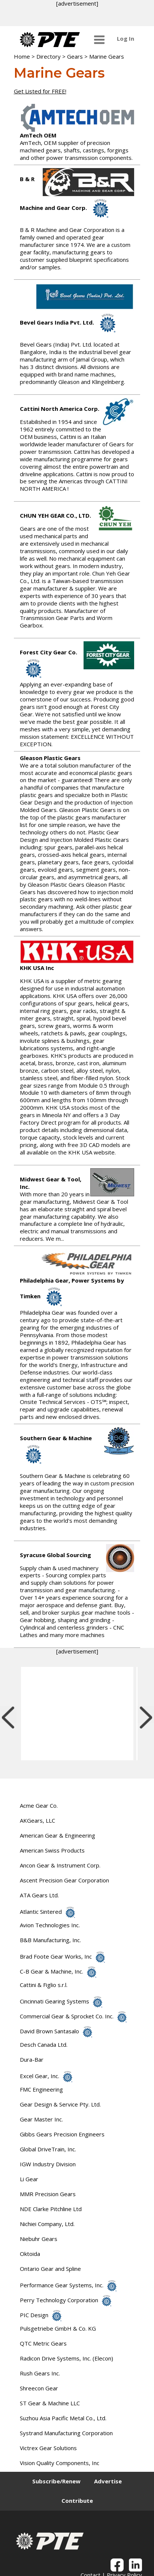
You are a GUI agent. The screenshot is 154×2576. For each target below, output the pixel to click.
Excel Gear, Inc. (46, 2076)
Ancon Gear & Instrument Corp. (60, 1865)
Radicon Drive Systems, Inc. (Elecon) (66, 2358)
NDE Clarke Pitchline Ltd (51, 2209)
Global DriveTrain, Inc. (48, 2149)
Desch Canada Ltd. (43, 2044)
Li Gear (29, 2179)
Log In (125, 38)
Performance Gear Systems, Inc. (68, 2285)
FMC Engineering (41, 2089)
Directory (48, 56)
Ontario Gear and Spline (50, 2268)
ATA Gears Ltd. (39, 1895)
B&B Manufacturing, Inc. (50, 1940)
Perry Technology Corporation (65, 2300)
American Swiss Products (52, 1850)
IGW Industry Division (48, 2164)
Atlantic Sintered (47, 1911)
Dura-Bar (31, 2059)
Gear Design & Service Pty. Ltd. (60, 2104)
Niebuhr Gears (38, 2238)
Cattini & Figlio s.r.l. (43, 1984)
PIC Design (40, 2315)
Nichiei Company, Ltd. (47, 2224)
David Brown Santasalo (56, 2031)
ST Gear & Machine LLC (50, 2403)
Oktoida (30, 2253)
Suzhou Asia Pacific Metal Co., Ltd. (63, 2418)
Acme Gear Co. (39, 1805)
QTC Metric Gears (43, 2343)
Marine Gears (106, 56)
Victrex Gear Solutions (48, 2448)
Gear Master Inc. (41, 2119)
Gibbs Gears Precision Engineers (62, 2134)
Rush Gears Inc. (40, 2373)
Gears (75, 56)
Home (22, 56)
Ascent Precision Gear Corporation (64, 1880)
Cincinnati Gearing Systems (61, 2001)
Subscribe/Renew (56, 2481)
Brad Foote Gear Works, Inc (62, 1956)
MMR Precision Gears (48, 2194)
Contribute (77, 2500)
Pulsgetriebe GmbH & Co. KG (58, 2328)
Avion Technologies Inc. (50, 1925)
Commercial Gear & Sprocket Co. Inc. (73, 2016)
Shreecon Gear (39, 2388)
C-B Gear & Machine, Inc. (58, 1971)
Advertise (108, 2481)
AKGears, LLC (37, 1820)
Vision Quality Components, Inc (59, 2463)
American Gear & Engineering (57, 1835)
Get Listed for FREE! (40, 91)
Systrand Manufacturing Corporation (66, 2433)
